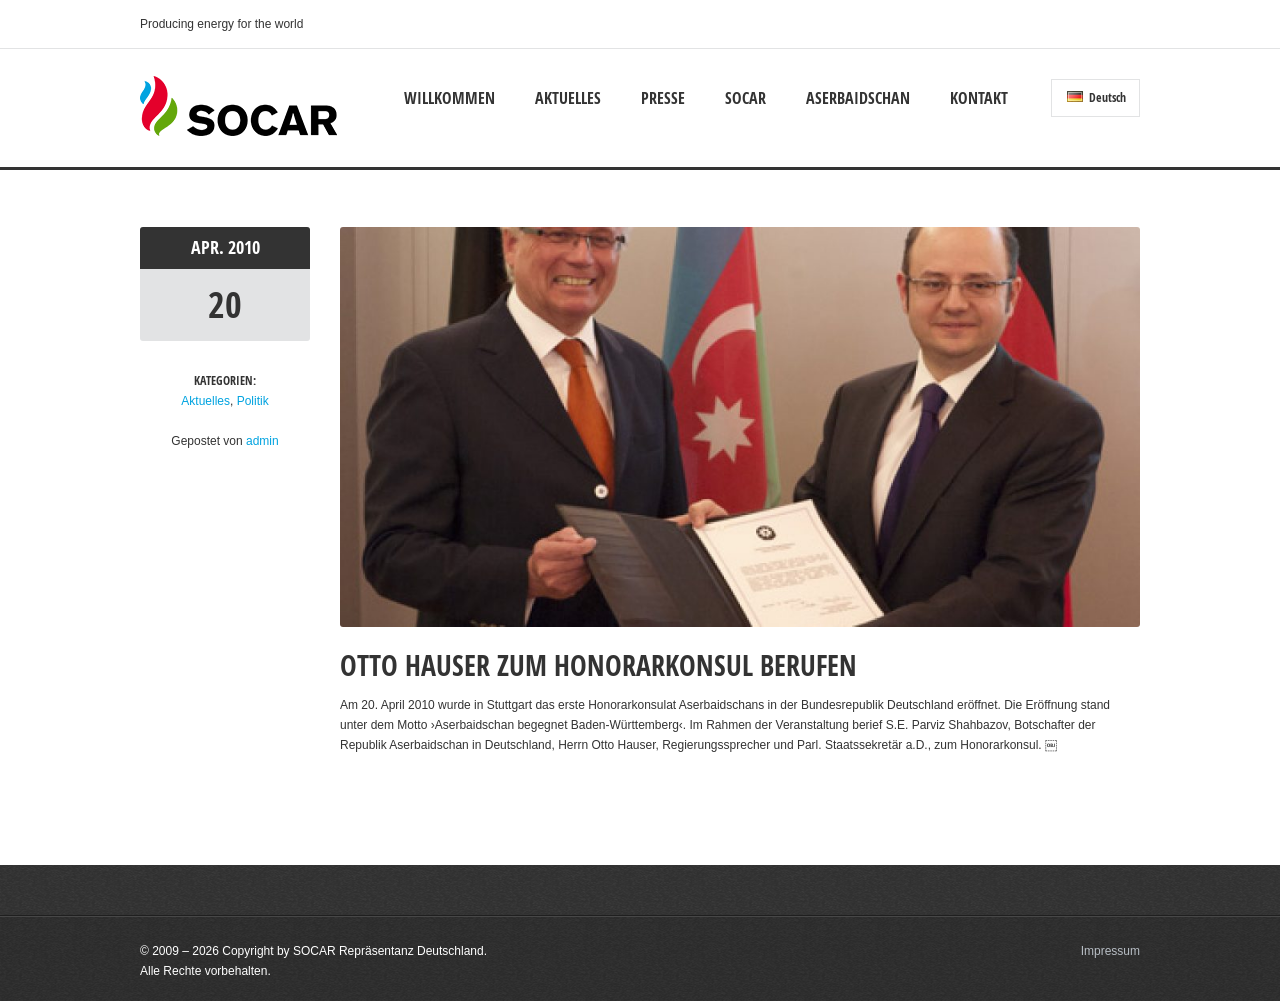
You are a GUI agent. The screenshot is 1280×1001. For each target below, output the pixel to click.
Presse (663, 98)
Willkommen (449, 98)
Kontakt (979, 98)
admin (262, 441)
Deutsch (1096, 97)
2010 (244, 247)
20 (225, 304)
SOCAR (745, 98)
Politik (253, 401)
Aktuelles (568, 98)
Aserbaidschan (858, 98)
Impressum (1110, 951)
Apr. (209, 247)
